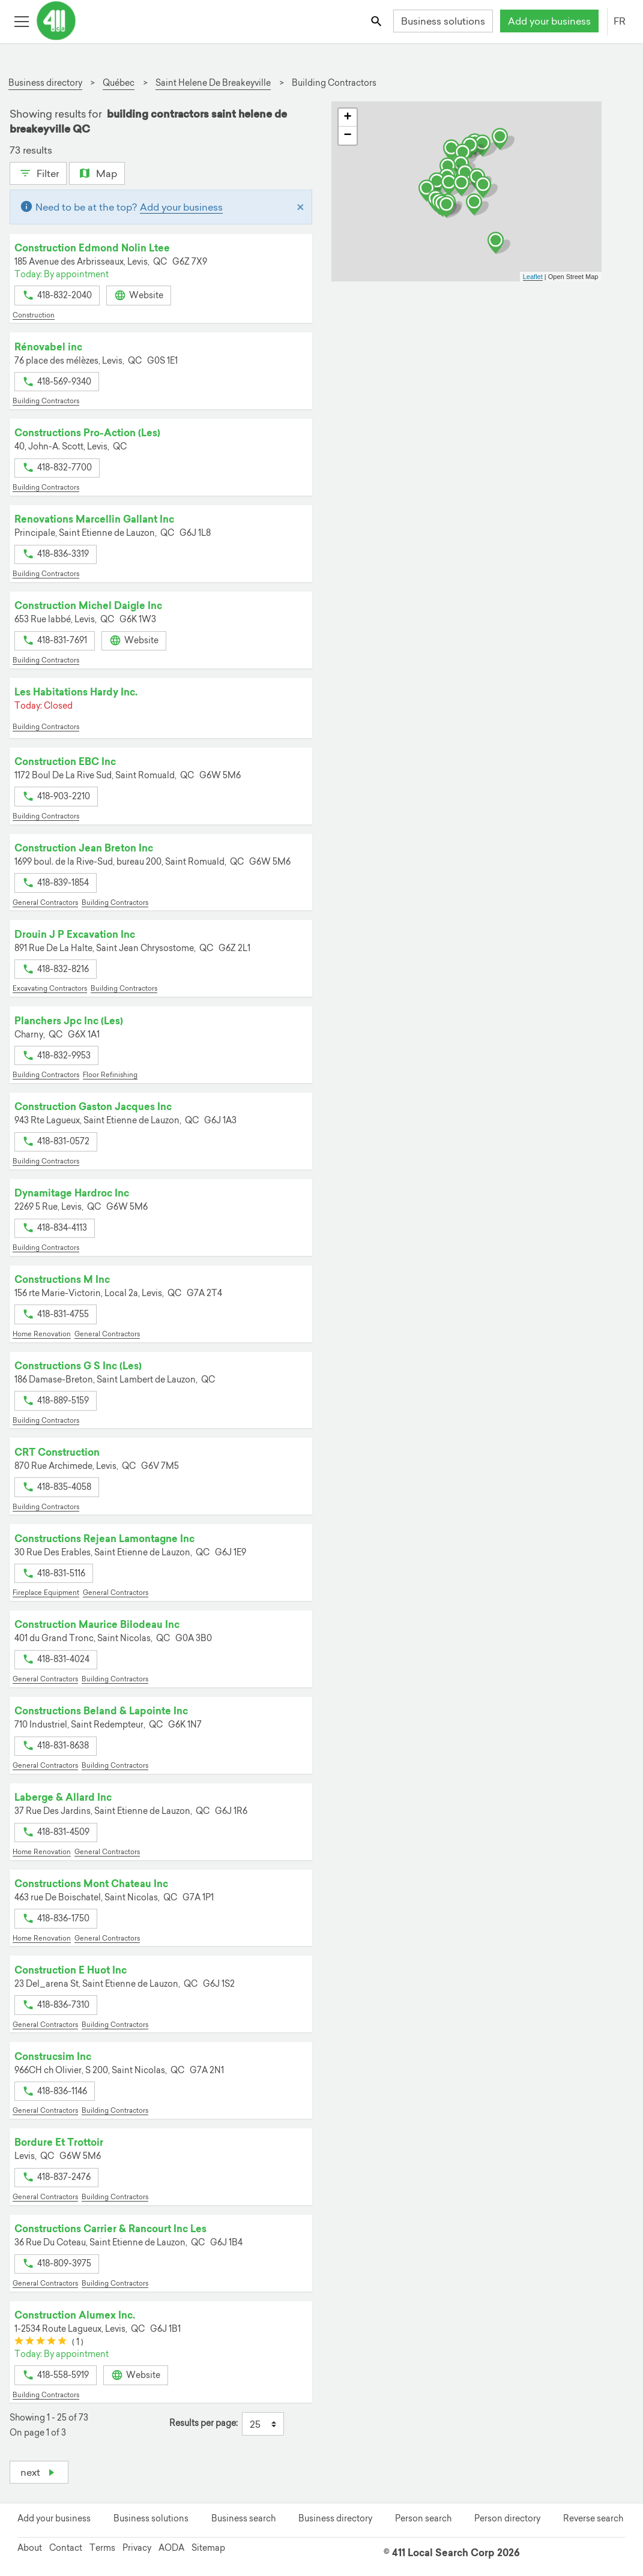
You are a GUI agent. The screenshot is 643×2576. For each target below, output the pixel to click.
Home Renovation (42, 1334)
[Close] (300, 207)
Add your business (549, 21)
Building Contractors (46, 401)
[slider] (40, 2342)
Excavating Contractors (50, 988)
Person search (423, 2518)
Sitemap (208, 2547)
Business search (243, 2518)
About (29, 2547)
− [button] (347, 136)
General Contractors (45, 902)
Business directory (335, 2518)
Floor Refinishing (110, 1074)
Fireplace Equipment (46, 1592)
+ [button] (347, 118)
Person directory (507, 2518)
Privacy (136, 2547)
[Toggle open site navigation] (21, 20)
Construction (34, 315)
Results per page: (203, 2423)
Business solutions (443, 21)
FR (620, 21)
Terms (102, 2547)
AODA (171, 2547)
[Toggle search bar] (377, 20)
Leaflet (533, 276)
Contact (65, 2547)
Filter (38, 172)
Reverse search (593, 2518)
